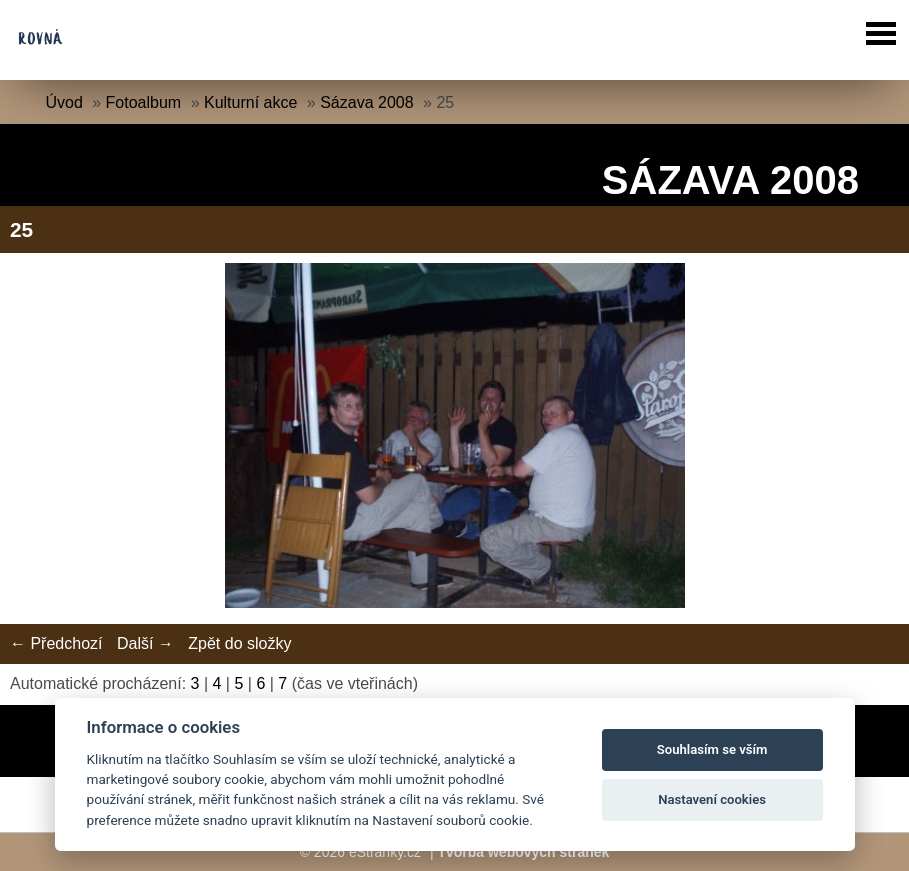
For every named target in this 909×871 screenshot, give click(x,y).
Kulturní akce (250, 102)
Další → (145, 643)
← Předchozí (56, 643)
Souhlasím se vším (712, 749)
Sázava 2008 (366, 102)
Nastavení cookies (712, 799)
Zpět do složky (239, 643)
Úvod (63, 102)
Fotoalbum (144, 102)
